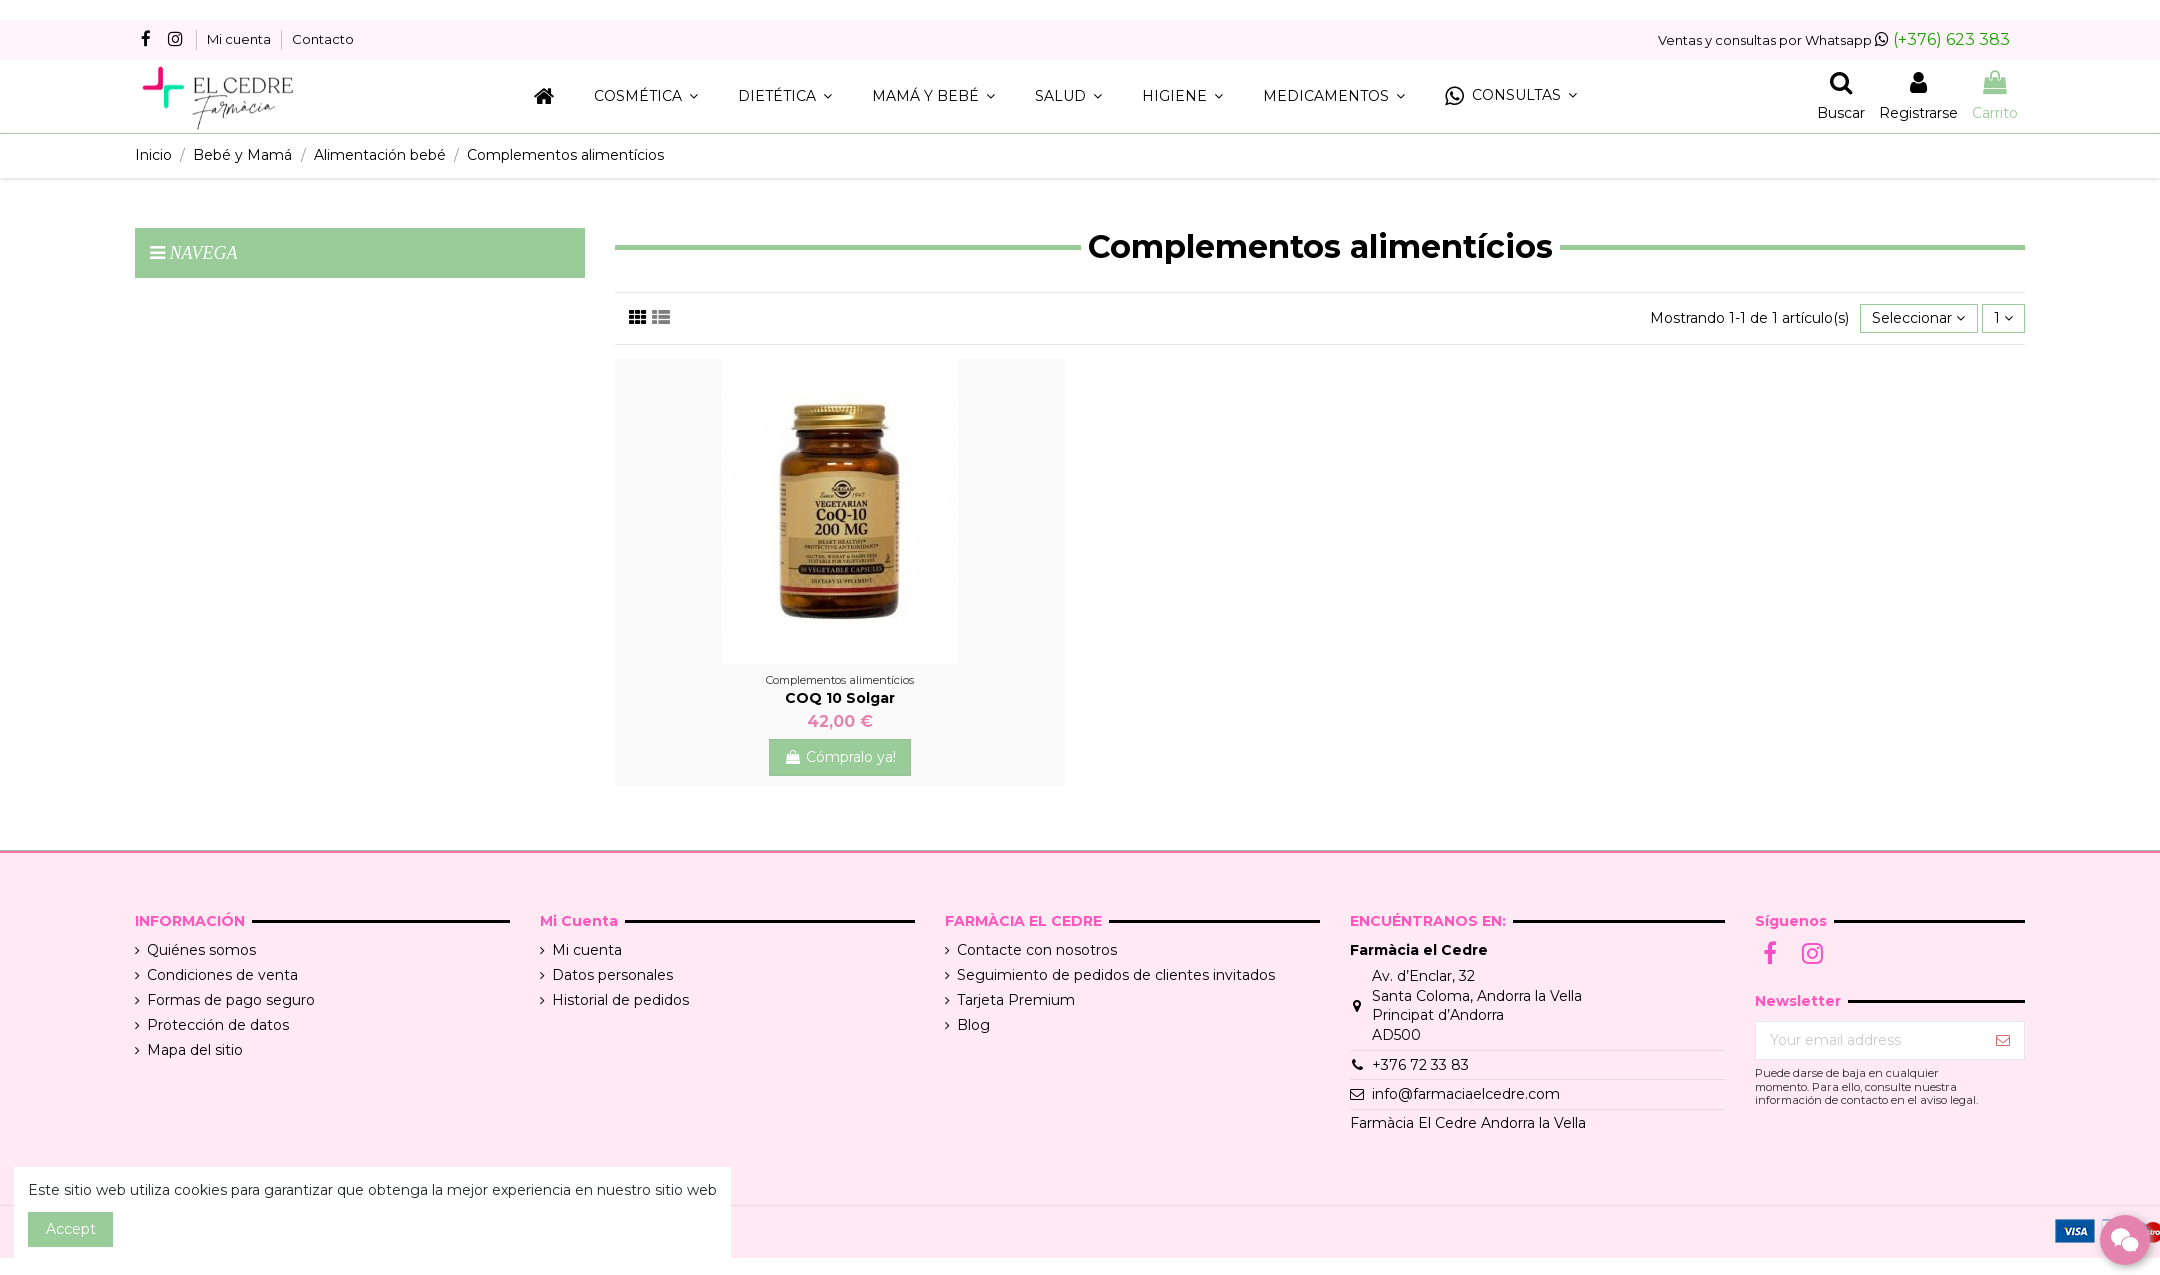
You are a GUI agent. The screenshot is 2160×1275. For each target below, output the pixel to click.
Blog (973, 1025)
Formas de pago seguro (231, 1000)
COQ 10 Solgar (840, 698)
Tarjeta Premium (1016, 1000)
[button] (1511, 96)
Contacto (323, 39)
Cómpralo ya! (840, 757)
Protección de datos (218, 1025)
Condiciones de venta (222, 975)
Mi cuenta (240, 39)
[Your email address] (1869, 1041)
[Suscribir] (2003, 1041)
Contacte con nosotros (1037, 950)
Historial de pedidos (620, 1000)
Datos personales (612, 975)
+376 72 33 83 (1420, 1065)
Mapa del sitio (195, 1050)
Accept (71, 1229)
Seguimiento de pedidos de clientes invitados (1116, 975)
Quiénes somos (201, 950)
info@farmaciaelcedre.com (1466, 1094)
